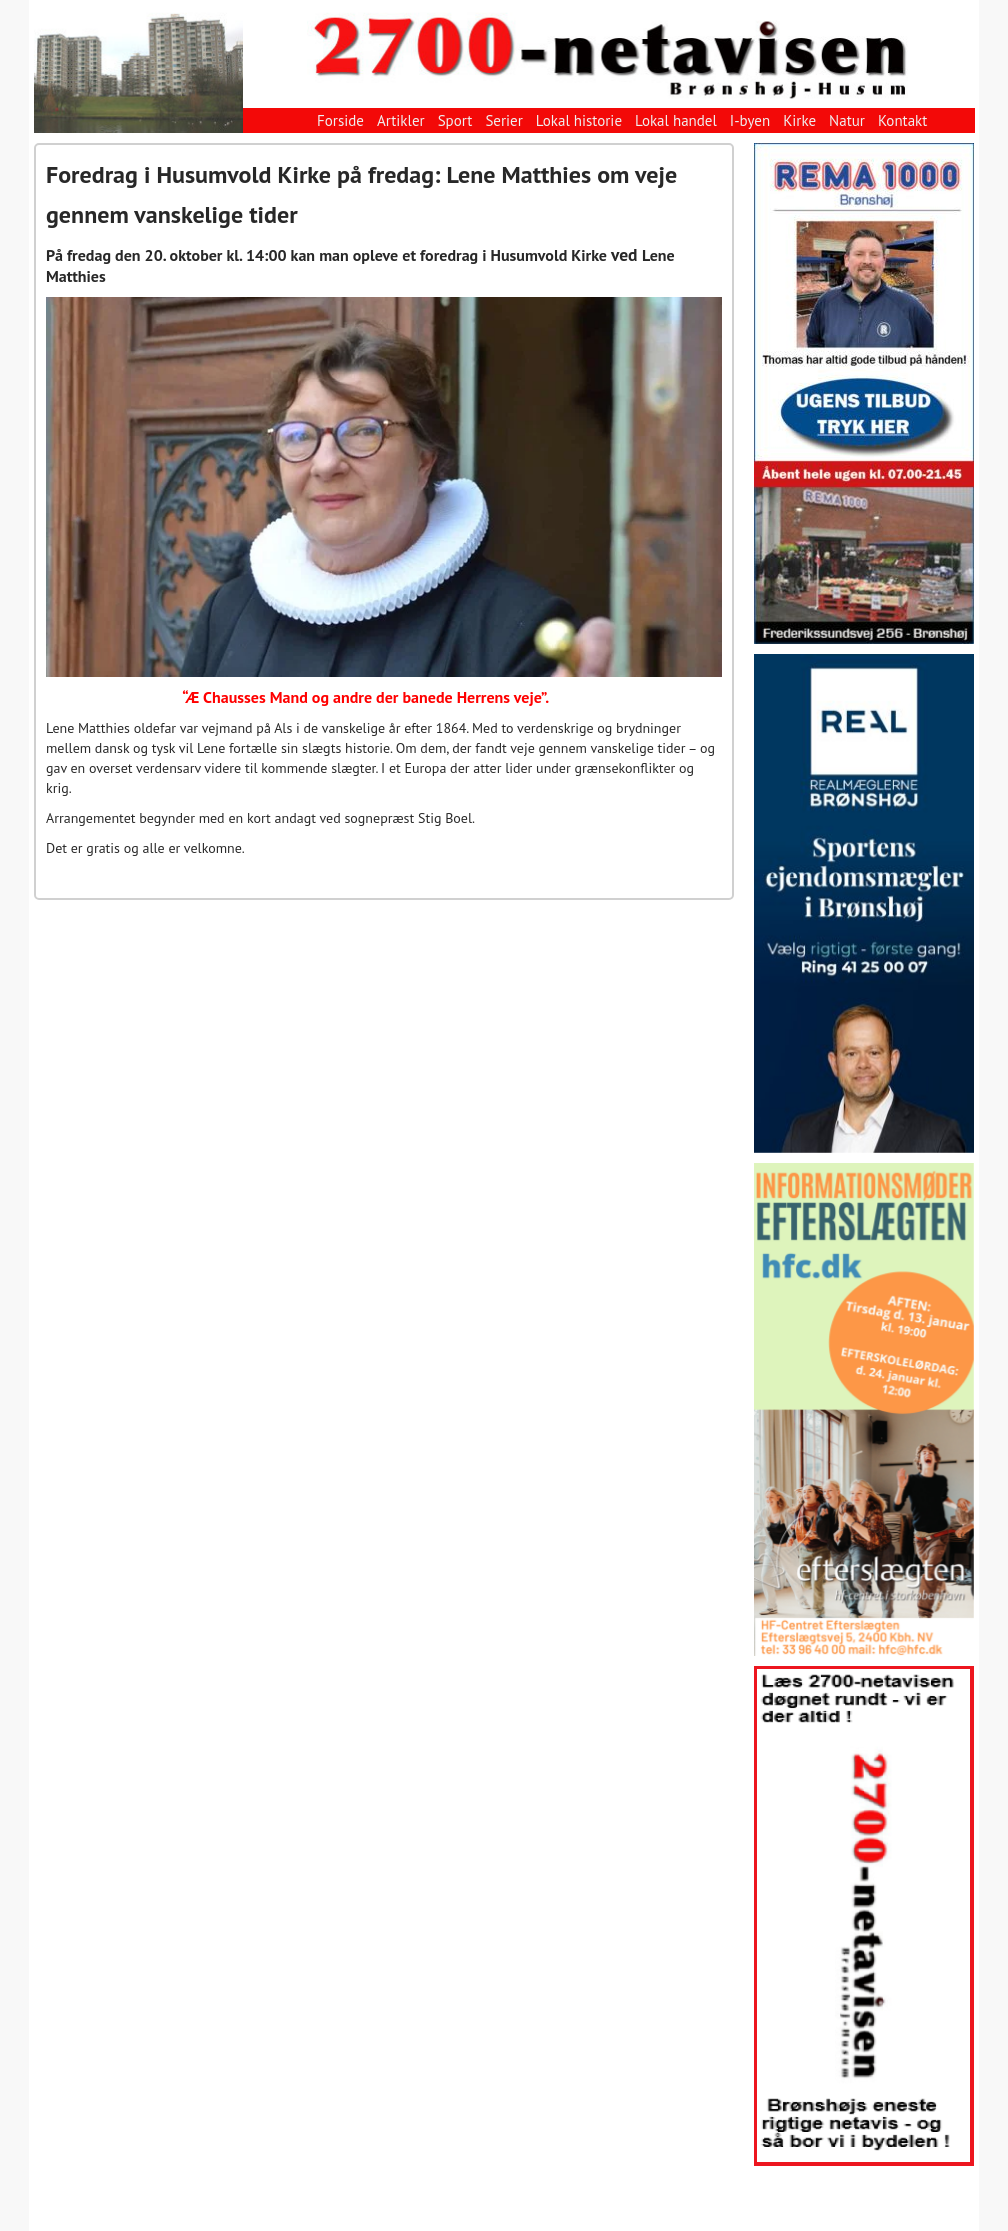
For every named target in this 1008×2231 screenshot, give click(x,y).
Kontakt (902, 120)
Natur (847, 120)
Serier (503, 120)
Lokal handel (676, 120)
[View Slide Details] (864, 393)
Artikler (401, 120)
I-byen (750, 120)
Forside (340, 120)
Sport (455, 120)
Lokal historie (579, 120)
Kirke (799, 120)
